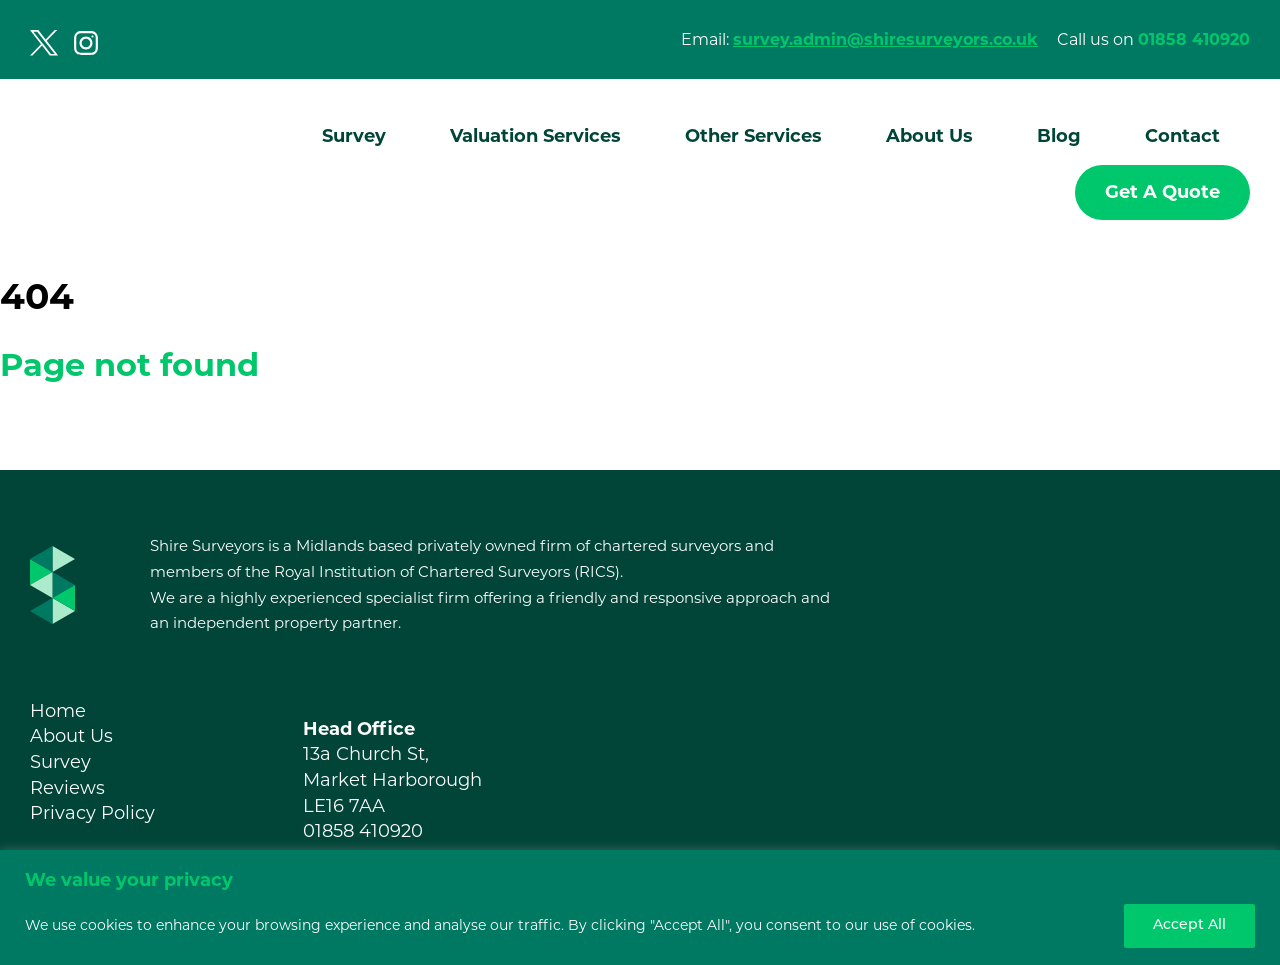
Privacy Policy (92, 813)
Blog (1059, 136)
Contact (1182, 136)
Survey (354, 136)
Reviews (67, 788)
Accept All (1189, 925)
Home (58, 711)
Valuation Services (535, 136)
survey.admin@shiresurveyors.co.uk (885, 39)
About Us (929, 136)
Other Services (753, 136)
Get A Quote (1162, 192)
